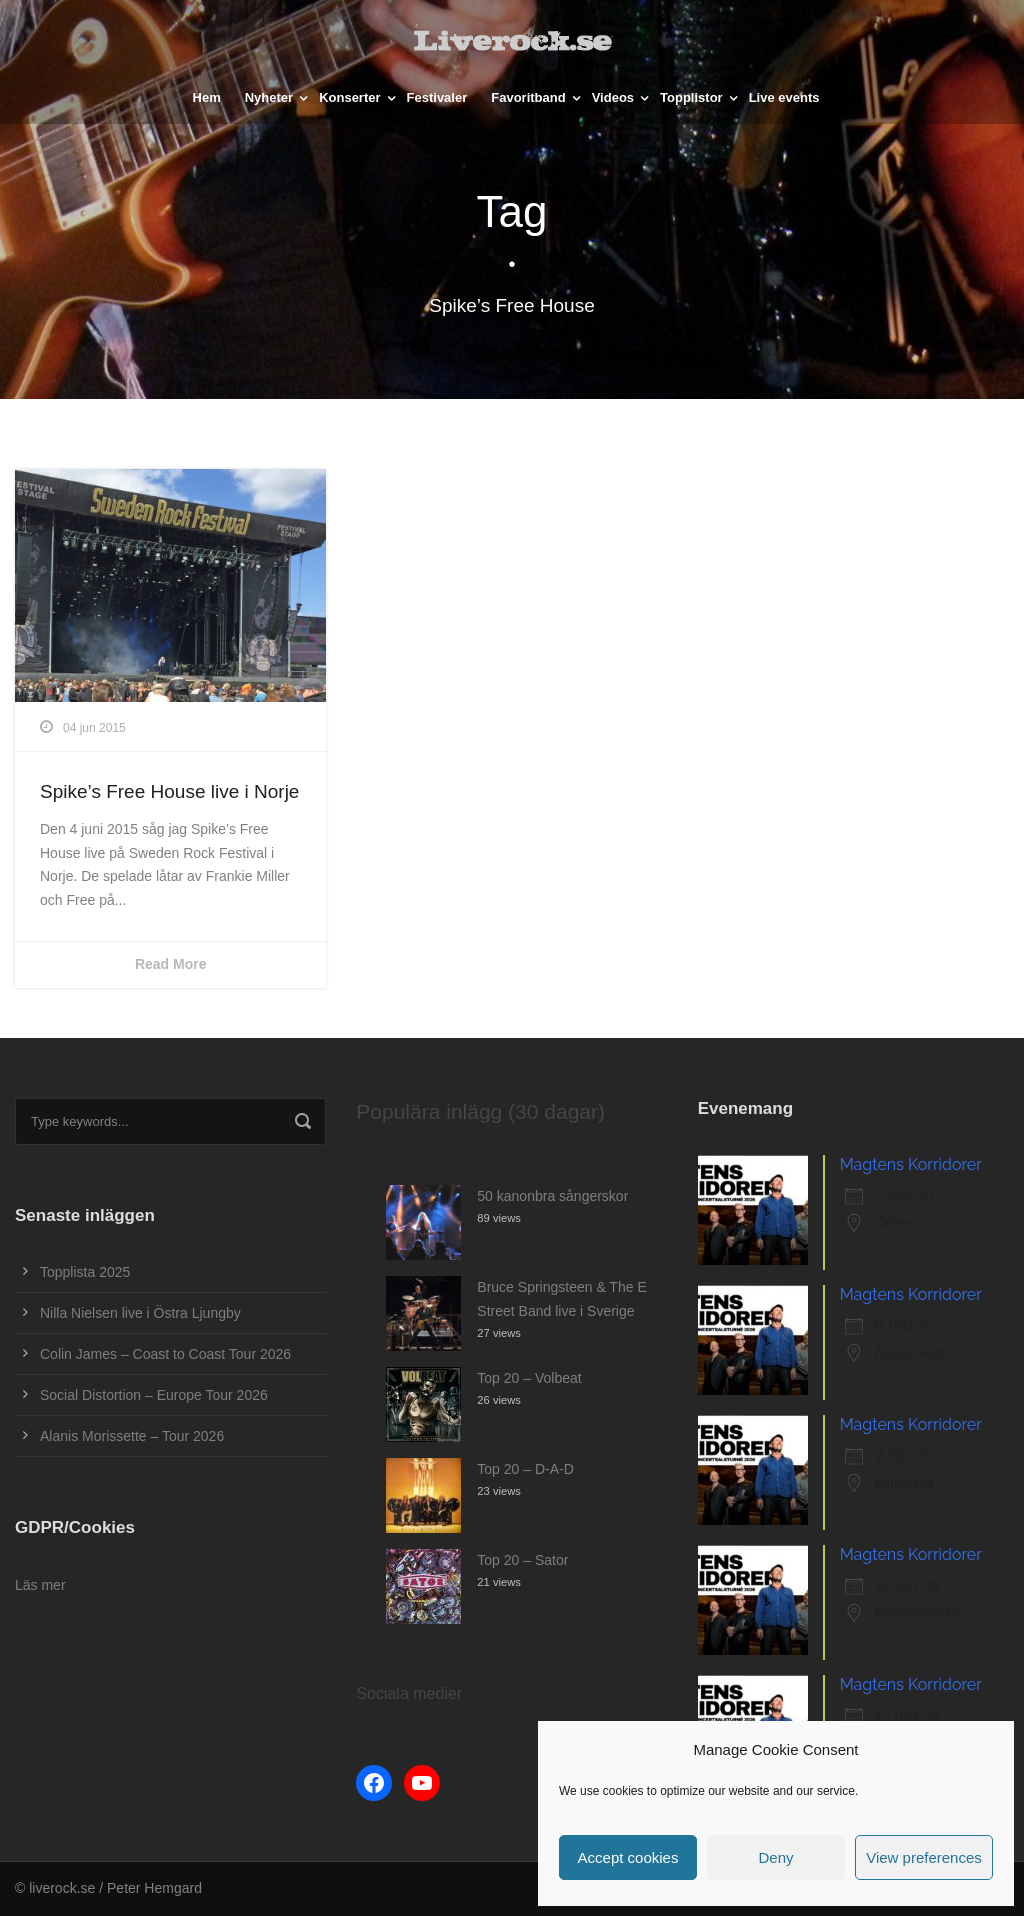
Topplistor (691, 97)
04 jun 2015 (94, 728)
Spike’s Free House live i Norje (169, 791)
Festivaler (437, 97)
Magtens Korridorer (911, 1164)
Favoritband (528, 97)
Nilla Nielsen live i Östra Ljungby (140, 1313)
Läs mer (40, 1585)
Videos (613, 97)
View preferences (924, 1857)
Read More (171, 964)
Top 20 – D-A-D (525, 1469)
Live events (784, 97)
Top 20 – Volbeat (529, 1378)
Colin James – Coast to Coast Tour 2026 (165, 1354)
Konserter (349, 97)
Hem (207, 97)
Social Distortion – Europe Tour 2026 (154, 1395)
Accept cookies (628, 1857)
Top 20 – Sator (522, 1560)
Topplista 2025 (85, 1272)
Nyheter (269, 97)
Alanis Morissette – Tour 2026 (132, 1436)
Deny (775, 1857)
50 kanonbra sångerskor (552, 1196)
